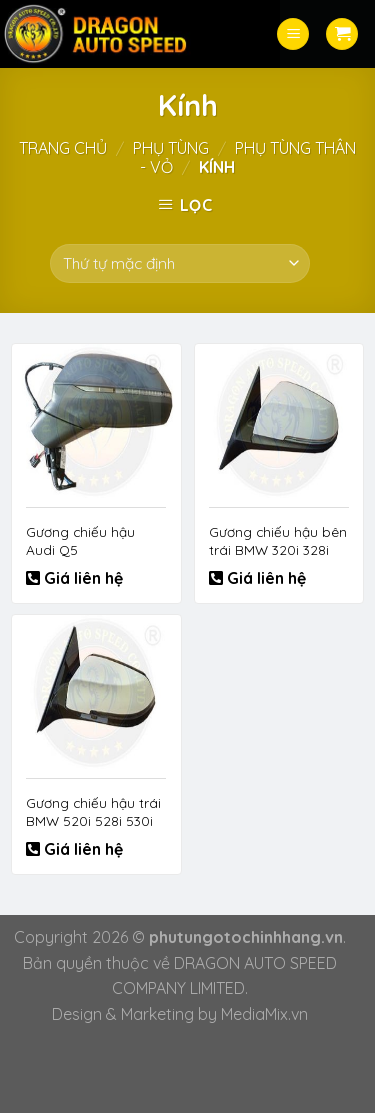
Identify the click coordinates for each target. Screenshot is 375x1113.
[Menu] (293, 34)
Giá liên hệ (81, 578)
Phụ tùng (171, 148)
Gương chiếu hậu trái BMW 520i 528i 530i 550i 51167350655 (93, 820)
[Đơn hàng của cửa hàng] (179, 263)
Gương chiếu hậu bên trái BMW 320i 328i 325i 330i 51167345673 (278, 549)
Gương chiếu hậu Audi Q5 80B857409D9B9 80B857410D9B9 (80, 558)
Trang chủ (63, 148)
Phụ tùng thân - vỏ (247, 157)
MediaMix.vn (264, 1014)
